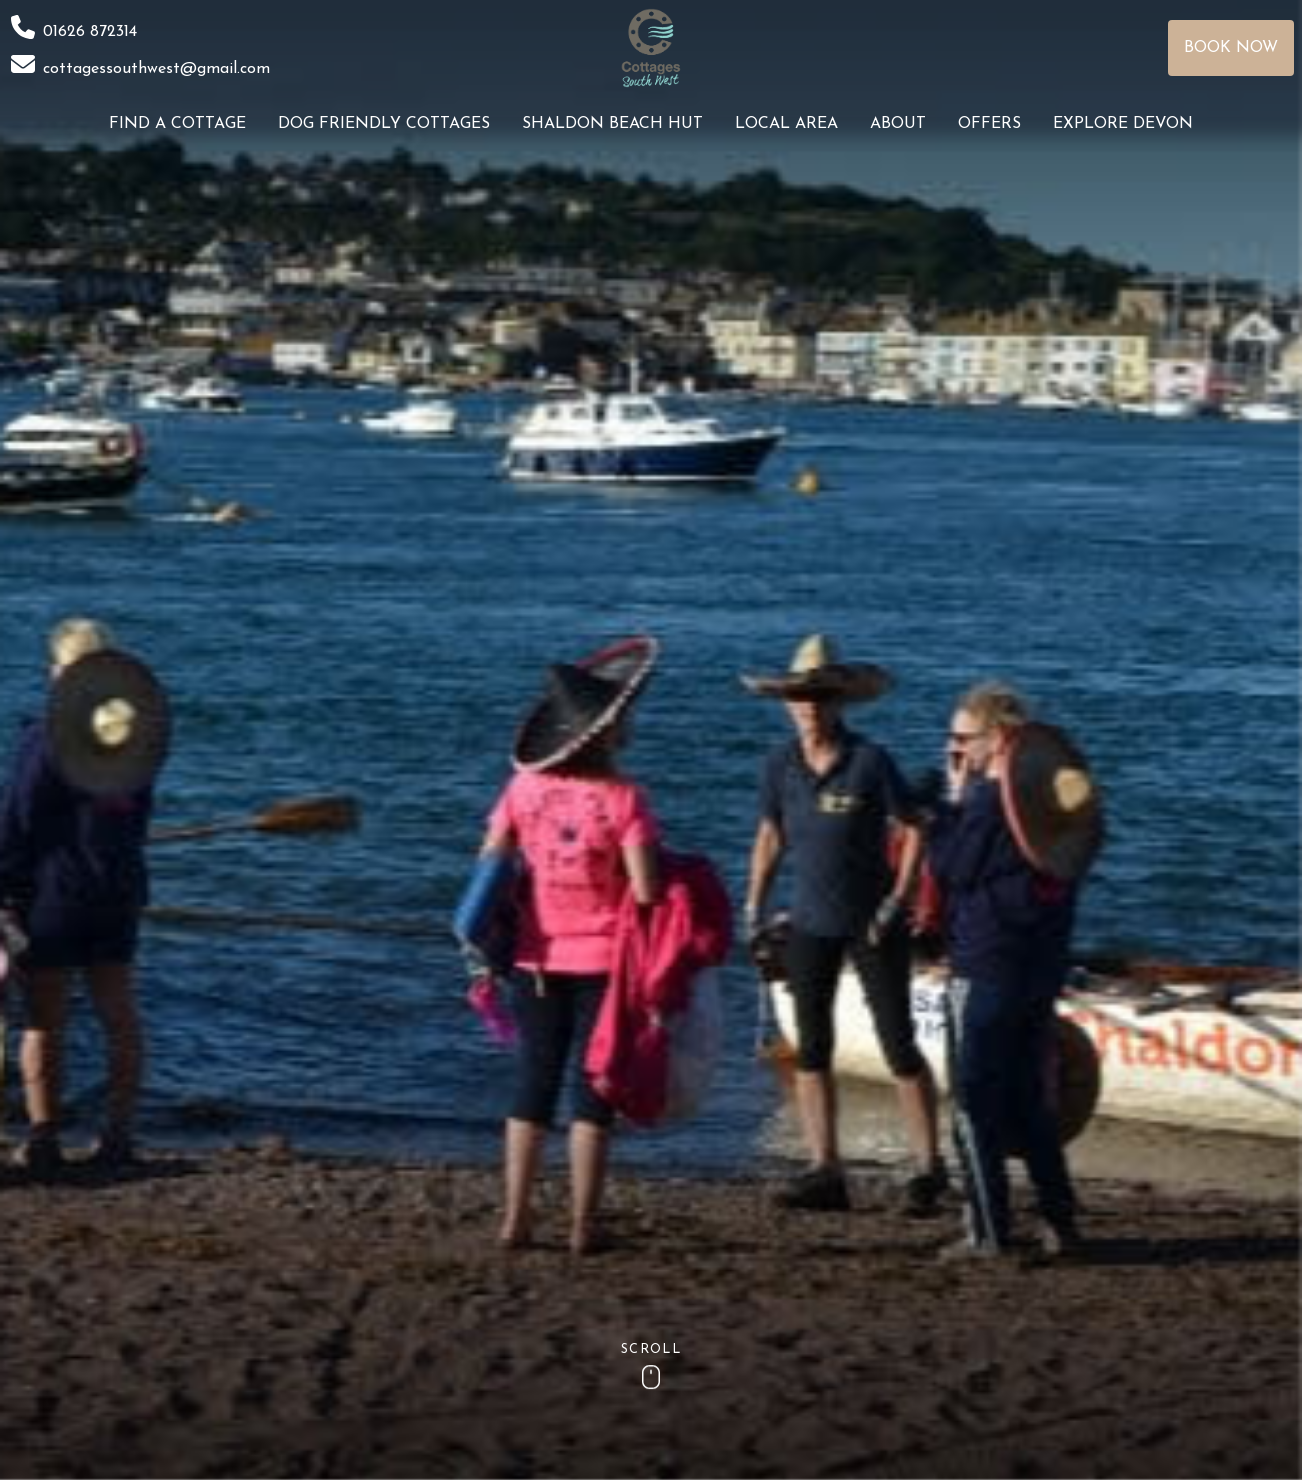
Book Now (1231, 48)
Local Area (786, 124)
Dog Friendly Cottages (384, 124)
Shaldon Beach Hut (612, 124)
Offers (989, 124)
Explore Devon (1123, 124)
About (898, 124)
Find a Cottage (177, 124)
